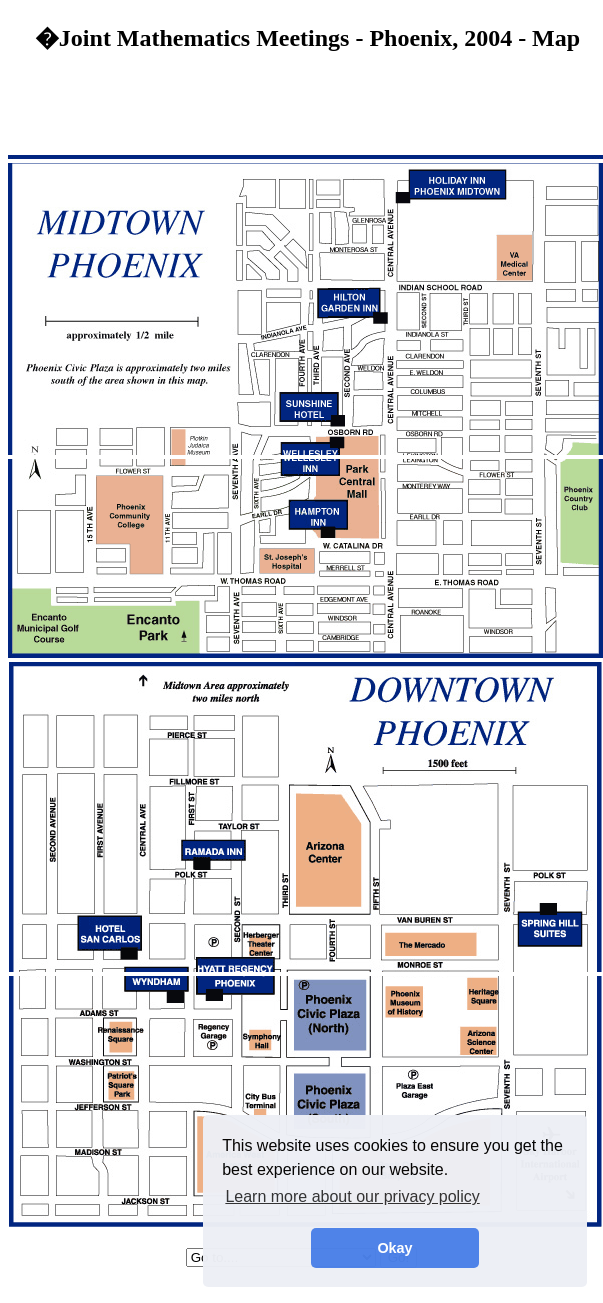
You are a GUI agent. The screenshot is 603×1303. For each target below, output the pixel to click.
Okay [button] (394, 1248)
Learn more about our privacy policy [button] (352, 1196)
